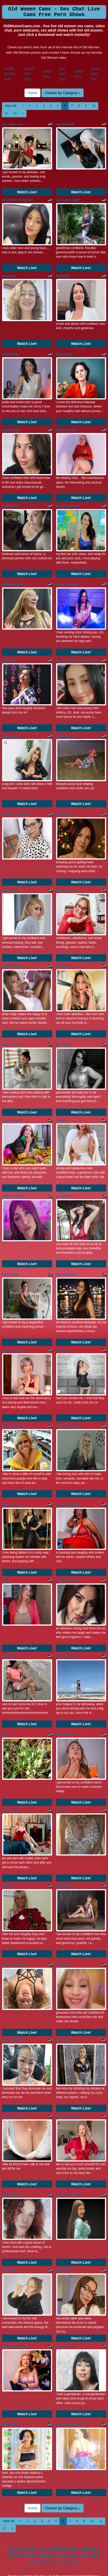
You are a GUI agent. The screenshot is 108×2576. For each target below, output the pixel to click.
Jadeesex (9, 2220)
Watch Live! (27, 190)
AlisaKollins (65, 1845)
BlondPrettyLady (14, 1396)
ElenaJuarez (11, 1771)
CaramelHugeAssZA (70, 2371)
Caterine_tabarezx (69, 2146)
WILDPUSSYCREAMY (17, 198)
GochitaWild (11, 2371)
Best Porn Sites (62, 73)
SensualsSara (66, 1248)
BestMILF (9, 648)
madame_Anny (13, 1171)
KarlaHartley (65, 1697)
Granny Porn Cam (29, 73)
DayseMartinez (12, 574)
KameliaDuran (12, 1472)
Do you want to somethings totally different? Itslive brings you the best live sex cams (54, 2500)
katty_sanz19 (11, 1023)
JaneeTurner (65, 872)
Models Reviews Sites (10, 73)
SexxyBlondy (11, 722)
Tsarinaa (62, 1097)
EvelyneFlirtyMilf (68, 198)
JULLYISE (63, 2294)
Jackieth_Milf (65, 1620)
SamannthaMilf (67, 1546)
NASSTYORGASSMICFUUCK (77, 648)
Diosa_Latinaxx (67, 574)
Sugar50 (8, 1845)
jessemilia (63, 1171)
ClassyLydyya (66, 722)
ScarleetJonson (67, 497)
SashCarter (64, 798)
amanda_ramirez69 (16, 798)
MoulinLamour (12, 1322)
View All (10, 106)
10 (94, 106)
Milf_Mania (64, 1023)
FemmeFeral (11, 497)
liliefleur (62, 1771)
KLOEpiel (63, 1922)
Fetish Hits (54, 2568)
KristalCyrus (65, 1996)
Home (32, 93)
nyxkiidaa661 (65, 124)
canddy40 (63, 1322)
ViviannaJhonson (14, 2294)
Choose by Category (62, 93)
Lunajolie (9, 272)
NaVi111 (8, 1697)
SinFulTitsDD (11, 1097)
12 (15, 113)
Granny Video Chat (95, 73)
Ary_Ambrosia (12, 124)
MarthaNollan (11, 946)
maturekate (10, 349)
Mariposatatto (12, 2146)
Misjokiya (63, 272)
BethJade (63, 946)
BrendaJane (65, 349)
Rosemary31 (11, 872)
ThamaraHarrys (13, 1996)
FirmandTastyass (68, 1472)
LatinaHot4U (11, 423)
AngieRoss (64, 2220)
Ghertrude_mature (69, 1396)
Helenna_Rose (66, 423)
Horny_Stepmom (68, 2070)
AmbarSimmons (13, 1922)
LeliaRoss (9, 1620)
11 (6, 113)
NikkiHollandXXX (14, 2070)
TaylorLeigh (10, 1248)
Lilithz (6, 1546)
